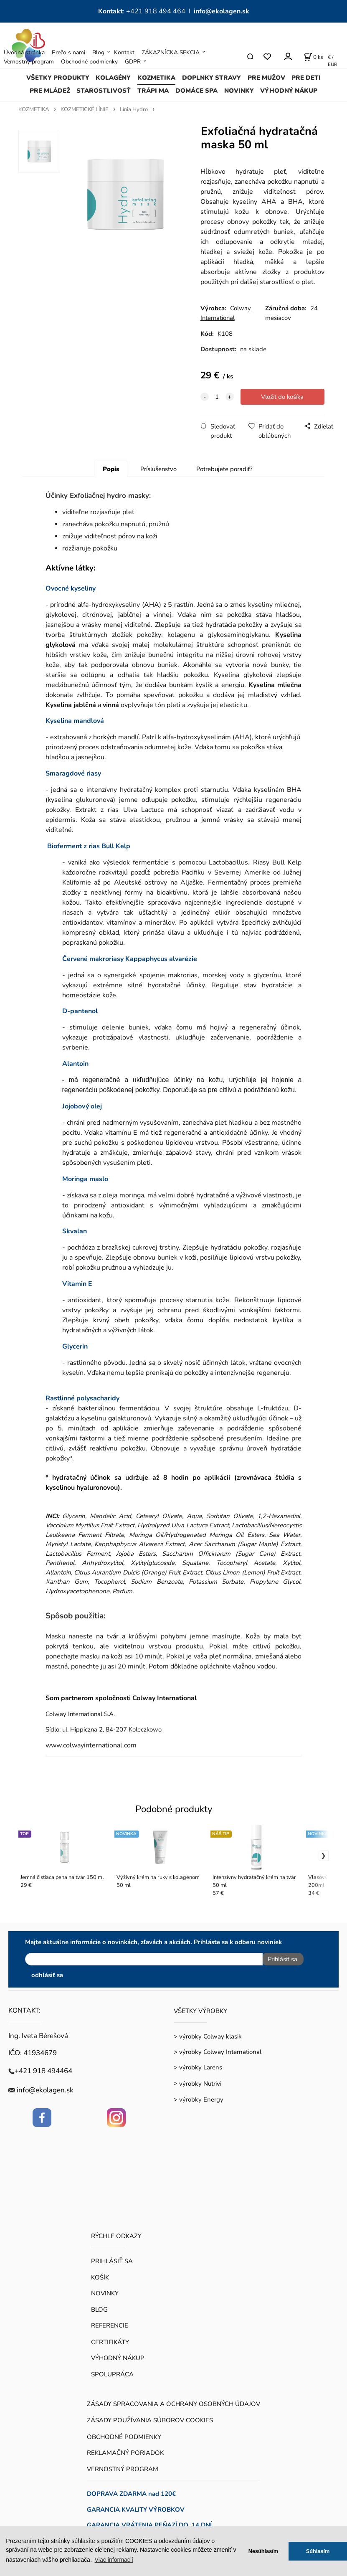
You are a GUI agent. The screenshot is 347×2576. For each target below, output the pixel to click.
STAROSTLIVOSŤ (103, 90)
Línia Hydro (134, 109)
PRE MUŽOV (266, 78)
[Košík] (313, 57)
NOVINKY (239, 90)
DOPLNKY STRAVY (211, 78)
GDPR (133, 62)
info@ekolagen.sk (221, 11)
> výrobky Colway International (217, 2049)
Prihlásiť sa (279, 1959)
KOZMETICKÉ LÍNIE (85, 109)
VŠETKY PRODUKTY (57, 78)
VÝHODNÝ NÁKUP (288, 90)
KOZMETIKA (156, 78)
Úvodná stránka (24, 52)
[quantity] (217, 397)
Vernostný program (29, 62)
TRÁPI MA (153, 90)
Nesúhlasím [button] (263, 2551)
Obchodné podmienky (89, 62)
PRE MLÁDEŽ (50, 90)
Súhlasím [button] (318, 2551)
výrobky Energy (201, 2096)
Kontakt (124, 52)
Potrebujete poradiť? (224, 469)
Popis (111, 469)
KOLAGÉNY (113, 78)
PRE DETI (306, 78)
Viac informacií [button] (114, 2559)
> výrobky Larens (198, 2064)
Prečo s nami (68, 52)
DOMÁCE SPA (196, 90)
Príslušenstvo (158, 469)
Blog (98, 52)
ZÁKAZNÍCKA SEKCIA (171, 52)
